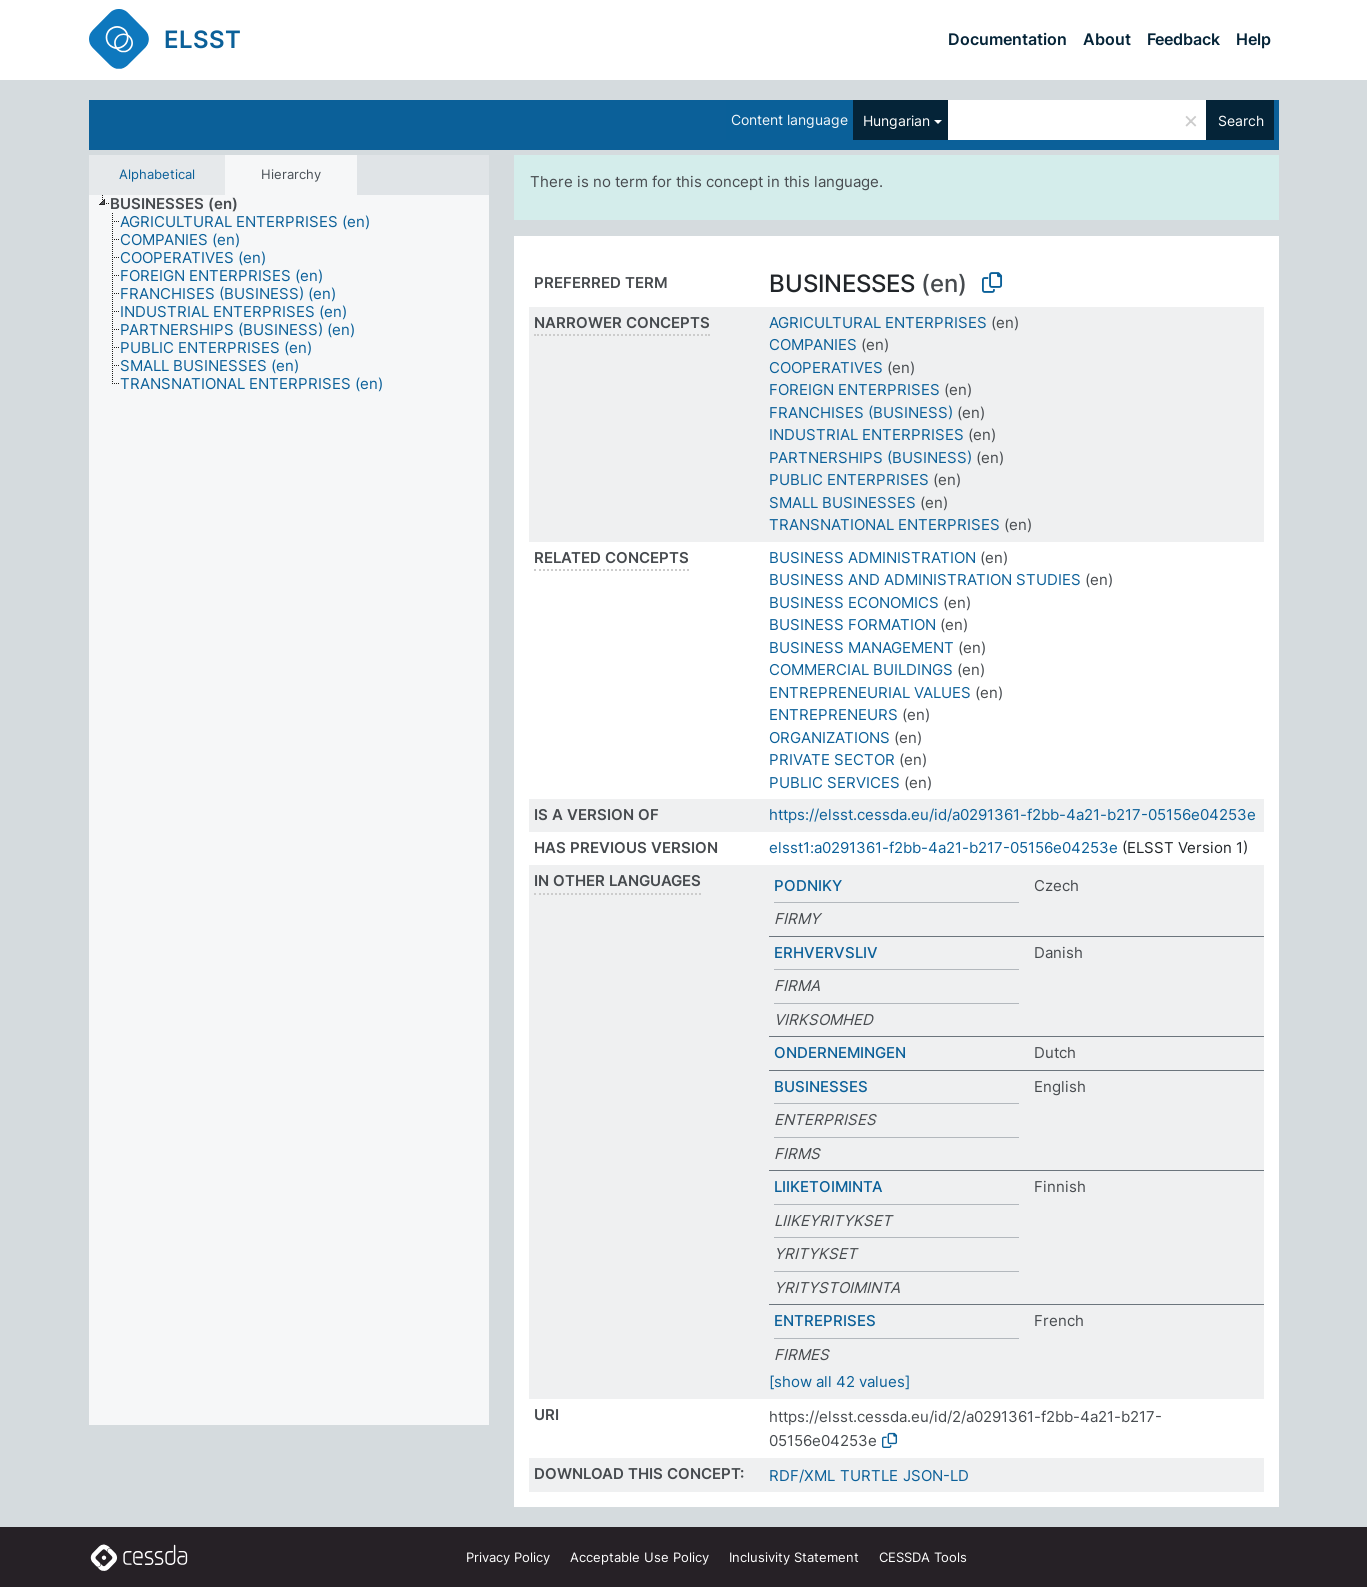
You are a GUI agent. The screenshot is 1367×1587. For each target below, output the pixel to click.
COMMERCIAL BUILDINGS (861, 669)
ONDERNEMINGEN (840, 1052)
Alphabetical (157, 174)
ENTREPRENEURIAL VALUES (870, 692)
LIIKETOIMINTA (828, 1186)
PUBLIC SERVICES (834, 782)
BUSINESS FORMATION (852, 624)
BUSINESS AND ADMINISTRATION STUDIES (925, 579)
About (1107, 39)
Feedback (1183, 39)
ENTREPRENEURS (833, 714)
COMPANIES (813, 344)
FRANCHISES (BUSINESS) (861, 412)
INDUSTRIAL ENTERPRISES (866, 434)
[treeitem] (182, 204)
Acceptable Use (639, 1557)
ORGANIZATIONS (829, 737)
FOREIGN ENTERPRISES (854, 389)
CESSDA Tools (923, 1557)
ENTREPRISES (825, 1320)
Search (1241, 120)
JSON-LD (936, 1475)
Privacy (508, 1557)
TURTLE (869, 1475)
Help (1253, 39)
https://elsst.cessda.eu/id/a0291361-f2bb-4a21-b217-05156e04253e (1012, 814)
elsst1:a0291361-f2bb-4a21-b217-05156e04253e (943, 847)
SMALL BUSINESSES (842, 502)
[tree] (289, 810)
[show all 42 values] (839, 1381)
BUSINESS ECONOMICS (854, 602)
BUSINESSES (821, 1086)
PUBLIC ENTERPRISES (849, 479)
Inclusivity (794, 1557)
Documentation (1007, 39)
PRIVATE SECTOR (832, 759)
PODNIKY (808, 885)
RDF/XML (802, 1475)
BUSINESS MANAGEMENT (861, 647)
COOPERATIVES (826, 367)
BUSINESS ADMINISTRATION (872, 557)
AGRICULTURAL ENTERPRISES (878, 322)
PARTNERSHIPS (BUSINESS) (870, 457)
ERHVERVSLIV (826, 952)
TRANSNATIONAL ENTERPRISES (884, 524)
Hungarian (896, 120)
